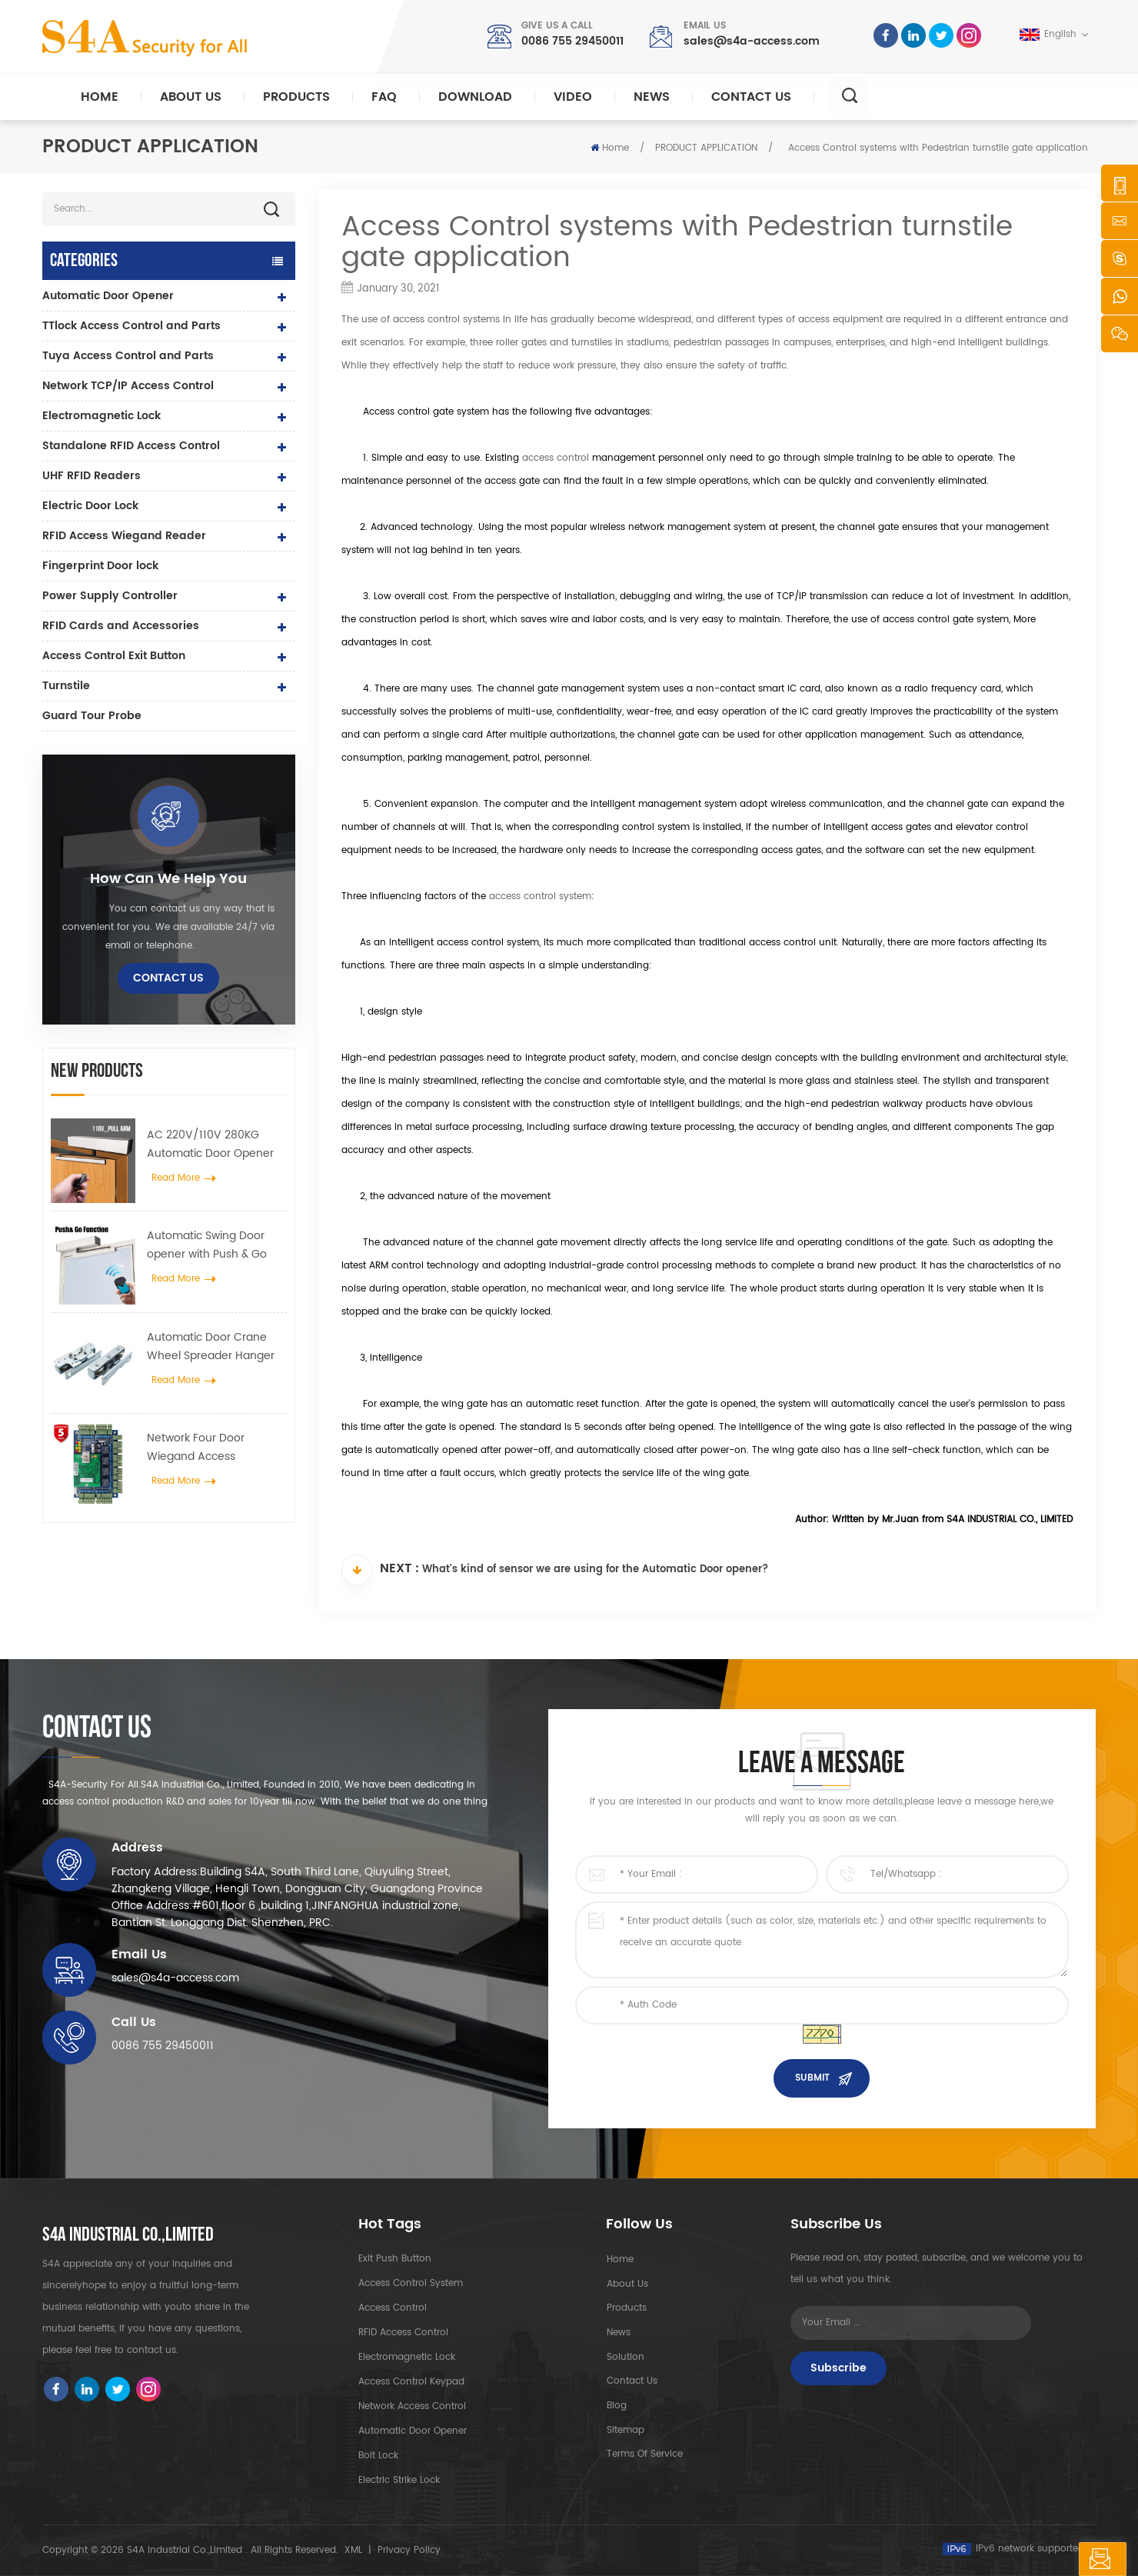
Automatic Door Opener (108, 296)
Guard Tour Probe (91, 716)
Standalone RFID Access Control (131, 446)
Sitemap (625, 2431)
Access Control (392, 2308)
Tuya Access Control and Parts (128, 356)
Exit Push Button (394, 2258)
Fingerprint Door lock (100, 566)
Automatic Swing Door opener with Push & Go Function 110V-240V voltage (207, 1245)
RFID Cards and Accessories (120, 626)
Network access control (412, 2406)
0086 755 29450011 (572, 41)
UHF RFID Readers (91, 476)
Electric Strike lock (399, 2480)
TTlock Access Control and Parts (131, 326)
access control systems (446, 319)
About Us (190, 97)
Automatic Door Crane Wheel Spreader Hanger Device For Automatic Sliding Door (211, 1346)
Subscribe (838, 2368)
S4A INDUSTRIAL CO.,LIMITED (128, 2235)
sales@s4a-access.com (752, 41)
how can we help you (168, 879)
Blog (616, 2406)
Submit (812, 2078)
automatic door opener (412, 2431)
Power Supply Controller (110, 596)
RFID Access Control (403, 2332)
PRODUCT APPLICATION (706, 148)
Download (475, 97)
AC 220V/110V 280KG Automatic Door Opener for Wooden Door (210, 1144)
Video (573, 97)
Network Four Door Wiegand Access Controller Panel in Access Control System (215, 1447)
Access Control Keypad (411, 2381)
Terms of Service (644, 2455)
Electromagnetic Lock (101, 416)
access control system (540, 896)
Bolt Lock (378, 2455)
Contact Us (751, 97)
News (652, 97)
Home (99, 97)
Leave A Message (1050, 2559)
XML (353, 2550)
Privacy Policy (409, 2550)
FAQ (384, 97)
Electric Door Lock (90, 506)
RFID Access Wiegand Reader (124, 536)
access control (555, 458)
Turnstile (66, 686)
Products (296, 97)
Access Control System (410, 2283)
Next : (380, 1570)
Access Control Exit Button (113, 656)
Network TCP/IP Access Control (128, 386)
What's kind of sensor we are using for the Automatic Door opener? (595, 1571)
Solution (625, 2357)
